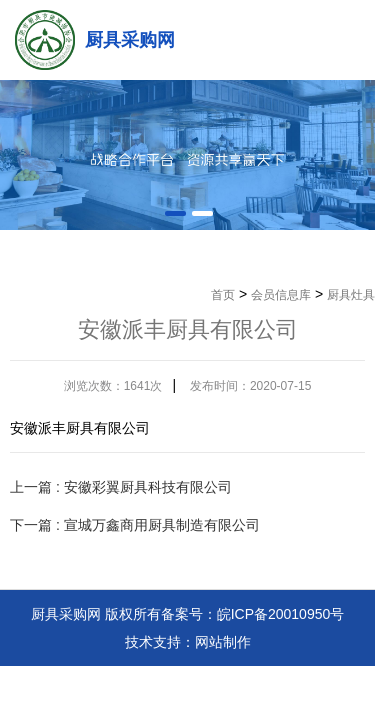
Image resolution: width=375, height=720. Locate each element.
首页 (223, 295)
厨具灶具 (351, 295)
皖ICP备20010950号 (281, 614)
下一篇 (135, 525)
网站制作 (223, 642)
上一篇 (121, 487)
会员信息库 (281, 295)
